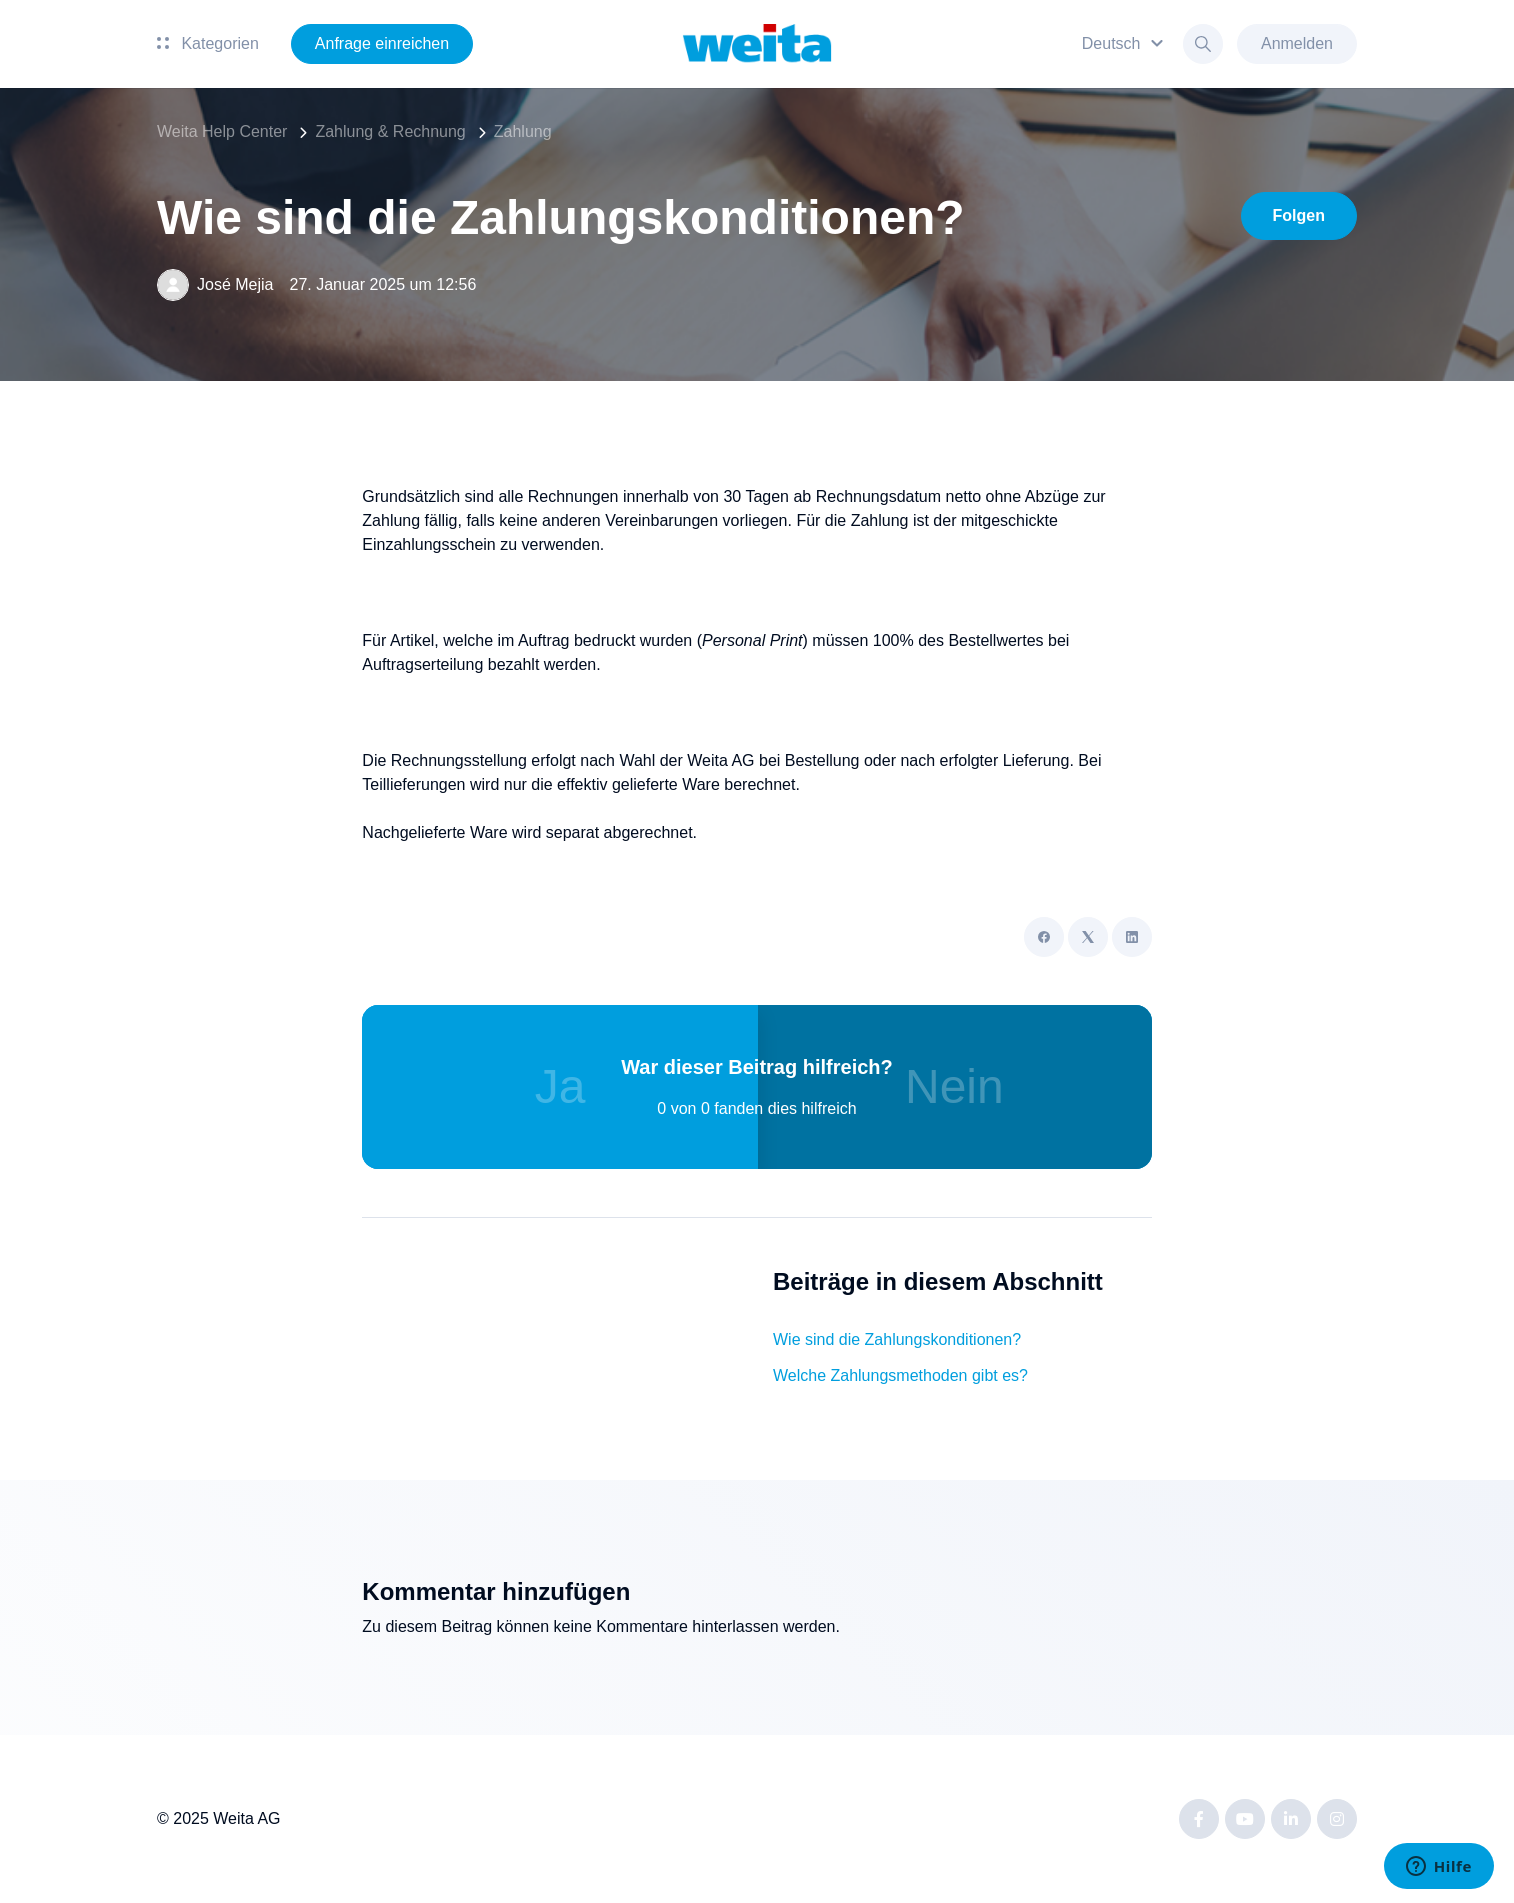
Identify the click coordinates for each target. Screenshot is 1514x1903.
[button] (1125, 43)
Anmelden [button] (1297, 43)
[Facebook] (1044, 937)
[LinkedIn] (1132, 937)
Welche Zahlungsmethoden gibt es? (900, 1375)
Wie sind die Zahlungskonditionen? (897, 1339)
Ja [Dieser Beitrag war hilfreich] (560, 1086)
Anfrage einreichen (382, 43)
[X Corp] (1088, 937)
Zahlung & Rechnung (390, 131)
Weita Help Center (222, 131)
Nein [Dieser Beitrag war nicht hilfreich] (954, 1086)
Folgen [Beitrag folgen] (1299, 215)
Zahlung (523, 131)
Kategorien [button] (208, 43)
